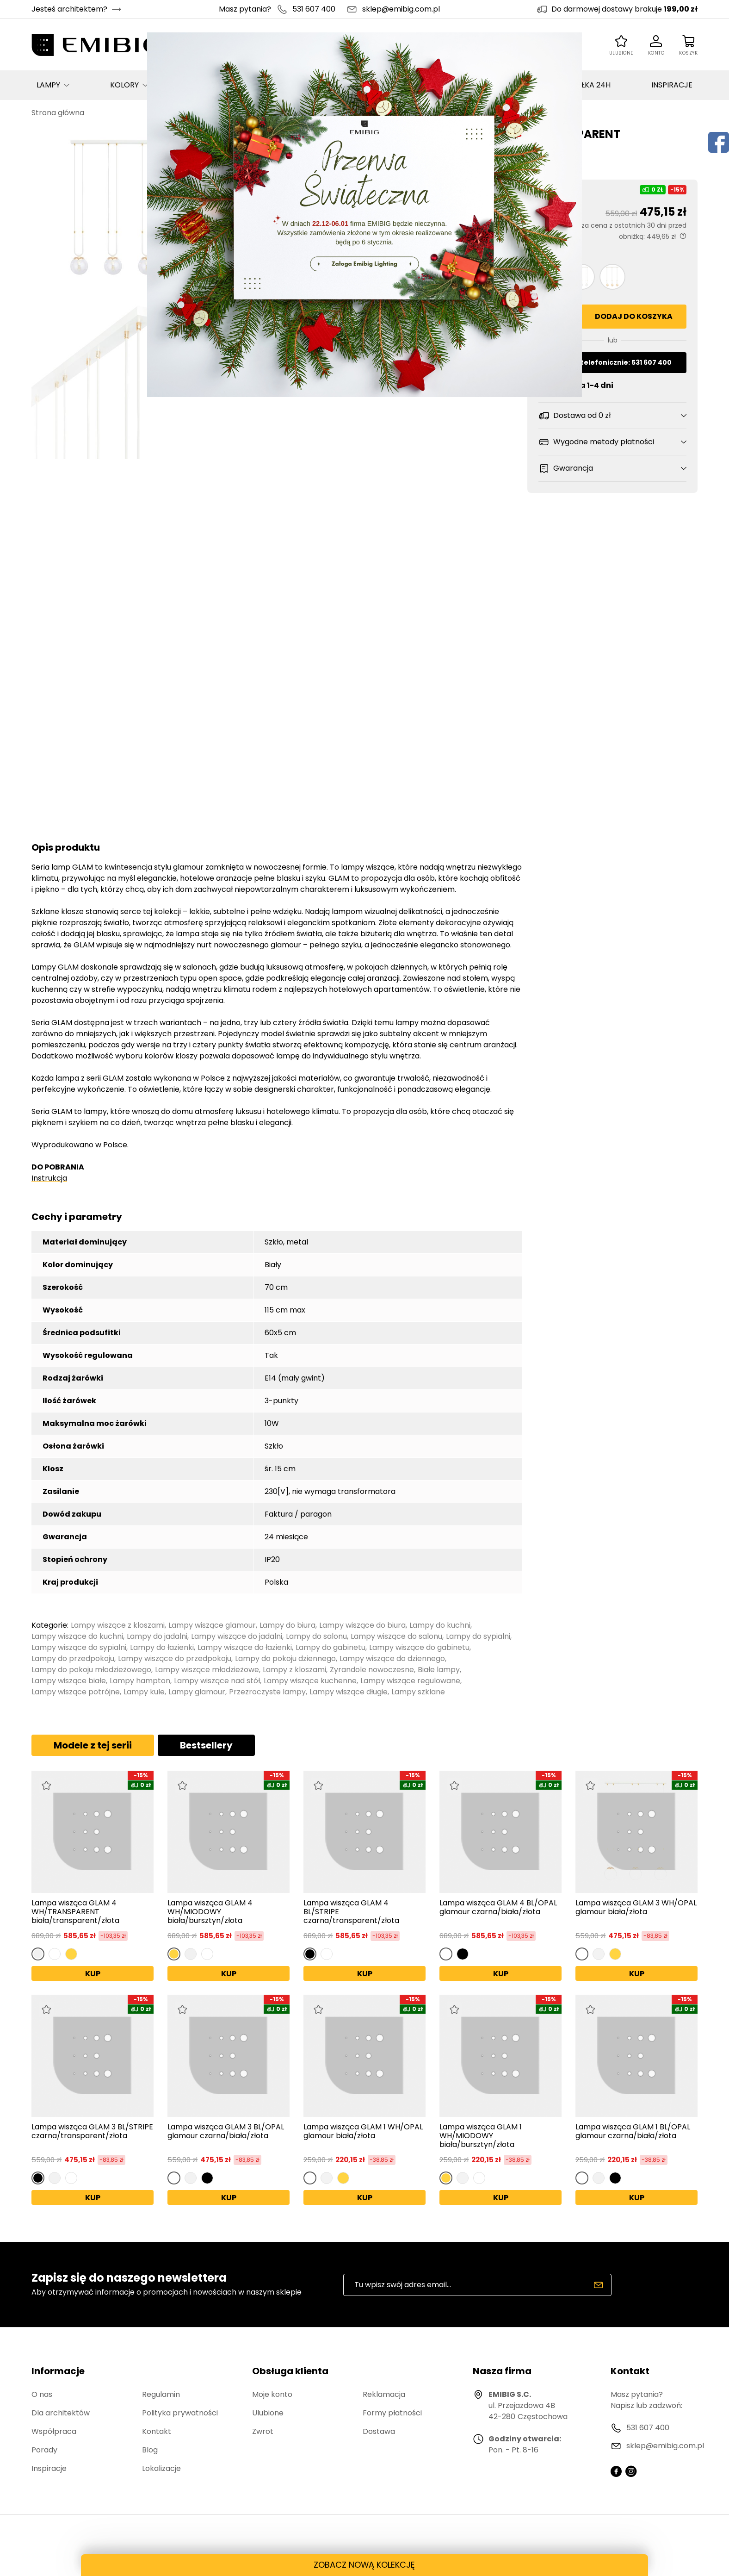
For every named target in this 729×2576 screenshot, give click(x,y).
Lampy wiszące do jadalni (236, 1636)
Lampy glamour (196, 1691)
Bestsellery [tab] (206, 1745)
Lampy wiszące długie (348, 1691)
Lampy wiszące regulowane (410, 1680)
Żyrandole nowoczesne (372, 1669)
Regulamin (161, 2394)
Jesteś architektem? (69, 9)
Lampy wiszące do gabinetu (419, 1647)
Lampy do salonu (316, 1636)
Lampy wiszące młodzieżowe (207, 1669)
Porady (44, 2450)
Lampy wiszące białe (68, 1680)
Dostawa (379, 2431)
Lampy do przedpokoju (72, 1658)
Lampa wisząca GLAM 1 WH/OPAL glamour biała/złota (363, 2131)
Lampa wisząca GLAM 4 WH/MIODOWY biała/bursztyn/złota (210, 1911)
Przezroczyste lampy (267, 1691)
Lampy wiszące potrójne (75, 1691)
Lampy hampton (140, 1680)
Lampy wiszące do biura (362, 1625)
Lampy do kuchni (439, 1625)
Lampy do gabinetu (330, 1647)
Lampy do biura (287, 1625)
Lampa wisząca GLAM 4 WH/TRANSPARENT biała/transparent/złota (75, 1911)
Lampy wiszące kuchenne (310, 1680)
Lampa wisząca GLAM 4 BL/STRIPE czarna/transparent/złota (351, 1911)
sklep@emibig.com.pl (401, 9)
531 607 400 (313, 9)
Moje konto (272, 2394)
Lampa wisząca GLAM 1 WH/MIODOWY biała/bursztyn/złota (480, 2135)
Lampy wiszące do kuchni (77, 1636)
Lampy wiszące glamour (212, 1625)
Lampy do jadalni (157, 1636)
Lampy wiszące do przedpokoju (174, 1658)
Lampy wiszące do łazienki (245, 1647)
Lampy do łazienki (162, 1647)
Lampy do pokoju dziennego (285, 1658)
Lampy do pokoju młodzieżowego (91, 1669)
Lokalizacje (161, 2468)
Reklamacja (384, 2394)
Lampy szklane (418, 1691)
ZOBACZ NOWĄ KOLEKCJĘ (364, 2565)
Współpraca (53, 2431)
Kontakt (156, 2431)
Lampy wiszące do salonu (396, 1636)
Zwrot (262, 2431)
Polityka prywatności (180, 2413)
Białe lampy (439, 1669)
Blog (150, 2450)
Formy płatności (392, 2413)
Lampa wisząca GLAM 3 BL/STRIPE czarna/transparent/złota (92, 2131)
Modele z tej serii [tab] (93, 1745)
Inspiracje (49, 2468)
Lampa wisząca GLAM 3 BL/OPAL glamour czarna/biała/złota (225, 2131)
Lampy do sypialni (478, 1636)
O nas (41, 2394)
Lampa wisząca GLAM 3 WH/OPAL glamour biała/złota (636, 1907)
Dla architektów (60, 2413)
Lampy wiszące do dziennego (392, 1658)
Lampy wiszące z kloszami (118, 1625)
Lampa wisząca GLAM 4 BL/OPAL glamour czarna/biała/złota (498, 1907)
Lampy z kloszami (294, 1669)
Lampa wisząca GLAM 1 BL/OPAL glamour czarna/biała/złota (632, 2131)
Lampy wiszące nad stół (217, 1680)
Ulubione (268, 2413)
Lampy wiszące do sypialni (78, 1647)
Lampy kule (144, 1691)
